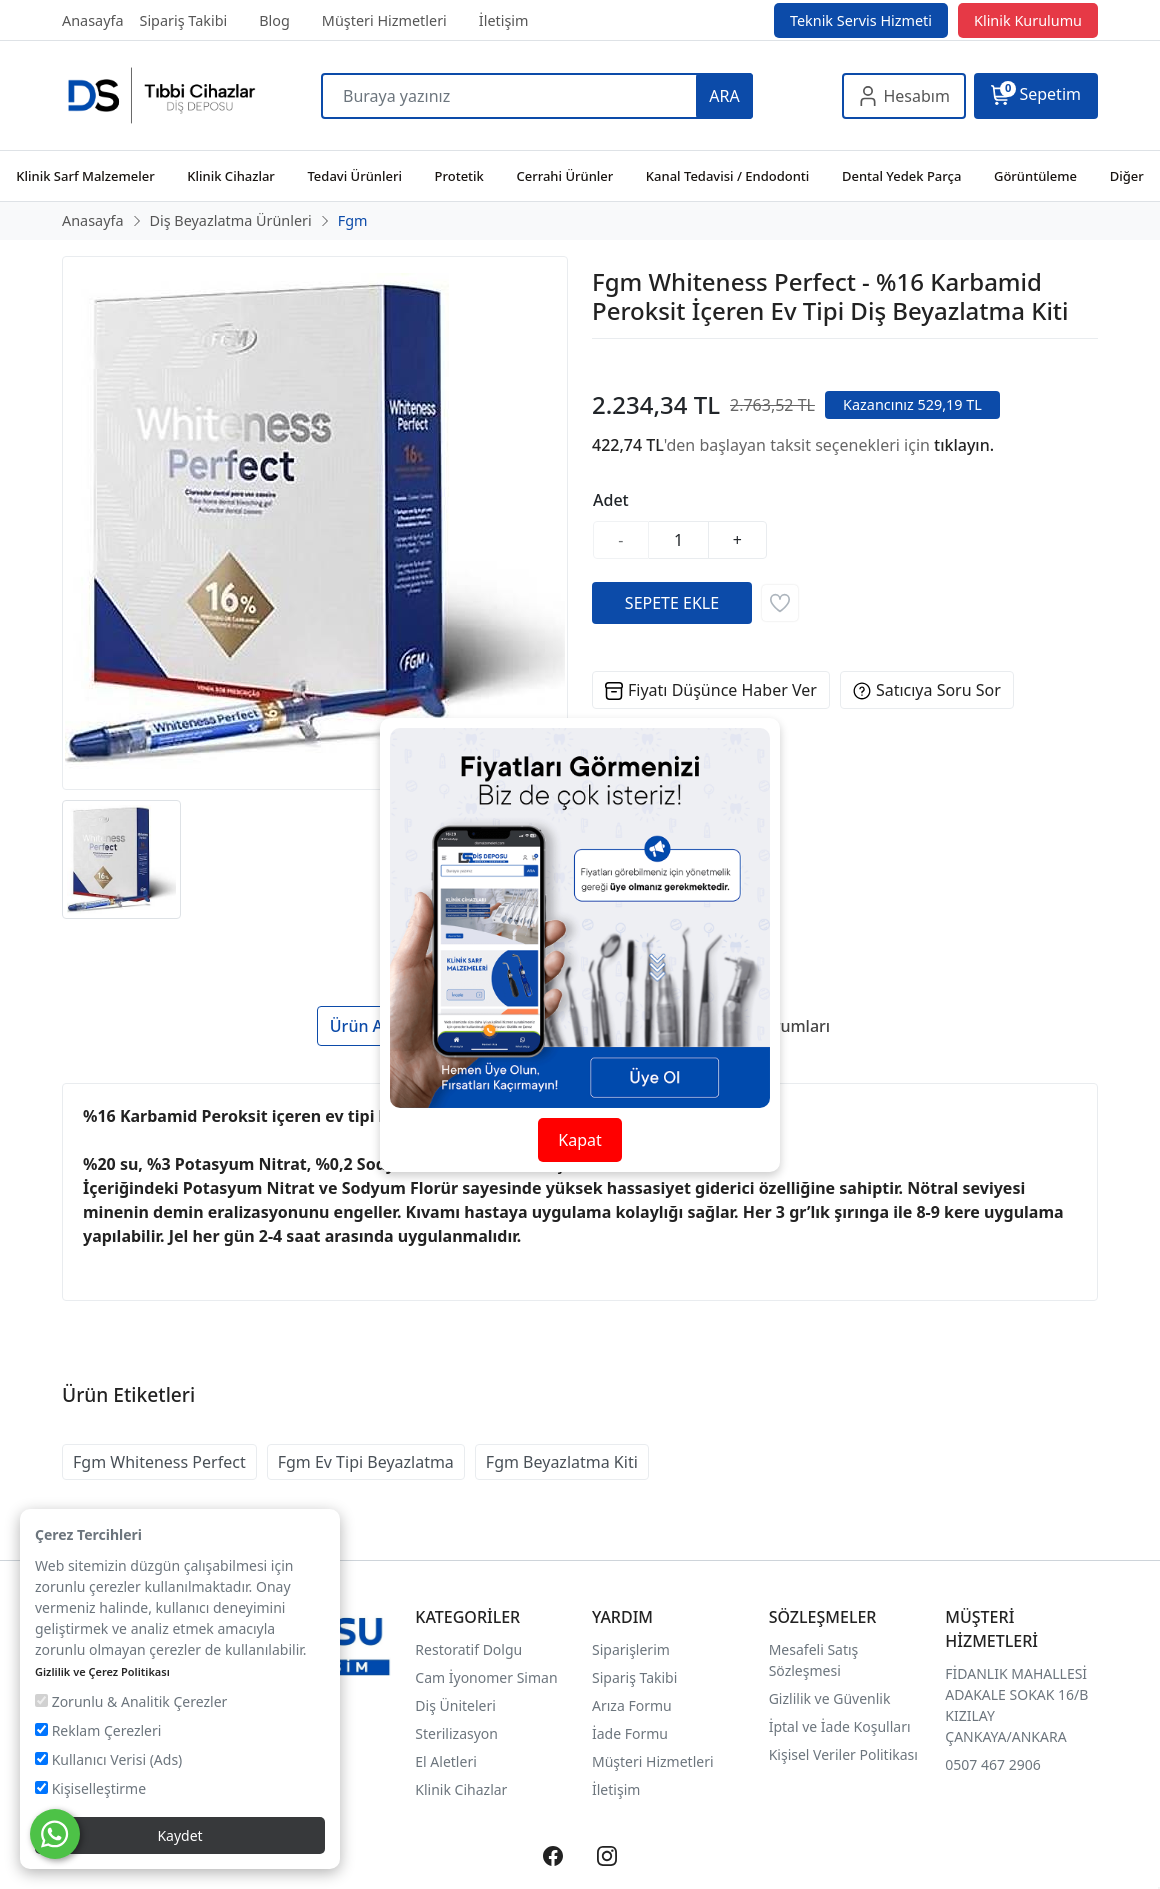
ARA (724, 96)
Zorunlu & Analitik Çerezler (131, 1701)
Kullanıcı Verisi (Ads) (108, 1759)
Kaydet (179, 1835)
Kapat (579, 1140)
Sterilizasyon (456, 1733)
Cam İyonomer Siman (486, 1677)
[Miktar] (679, 540)
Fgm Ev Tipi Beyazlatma (366, 1462)
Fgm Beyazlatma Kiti (562, 1462)
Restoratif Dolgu (468, 1649)
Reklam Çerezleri (98, 1730)
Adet (611, 500)
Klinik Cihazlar (461, 1789)
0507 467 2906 (992, 1764)
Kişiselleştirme (90, 1788)
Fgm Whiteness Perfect (159, 1462)
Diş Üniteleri (455, 1705)
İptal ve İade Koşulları (840, 1726)
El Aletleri (445, 1761)
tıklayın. (964, 445)
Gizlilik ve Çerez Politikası (102, 1671)
